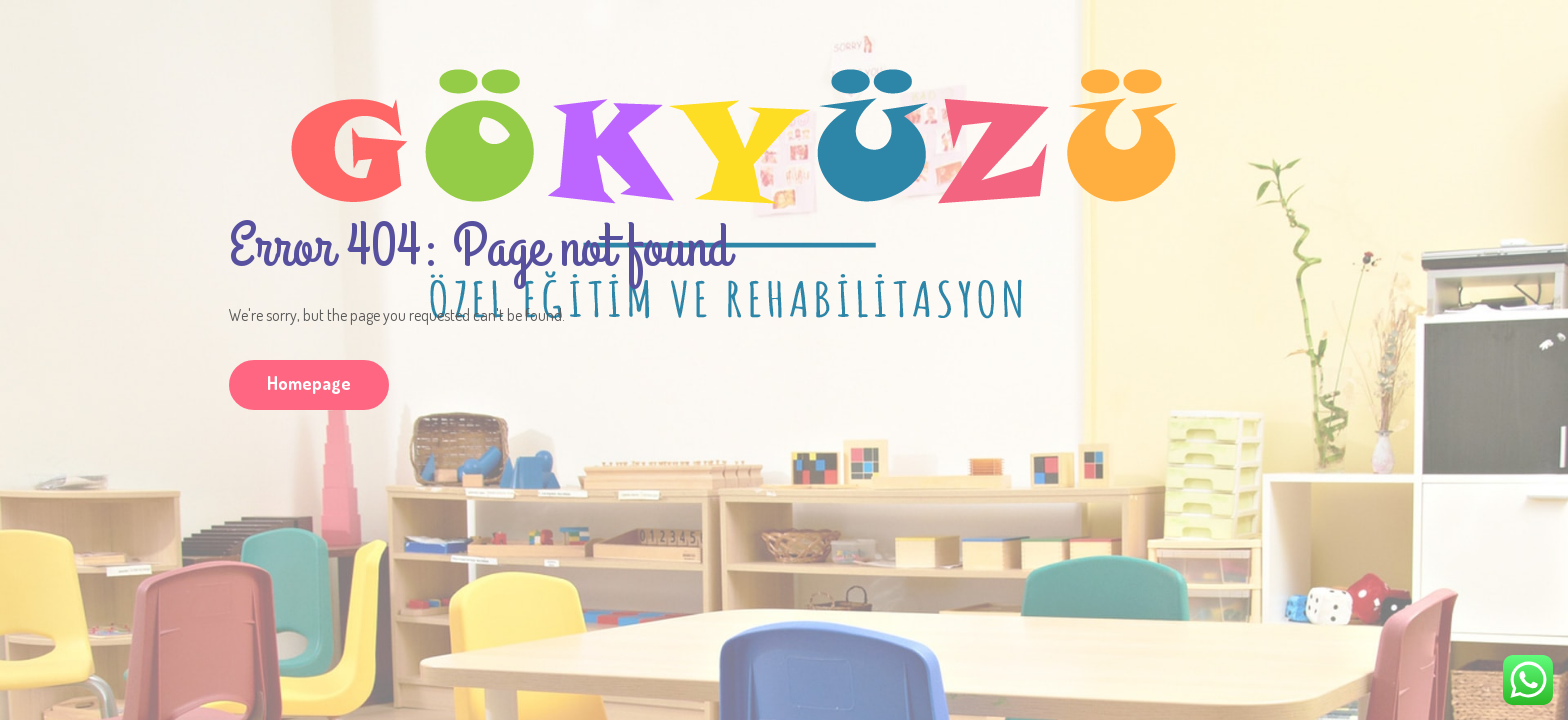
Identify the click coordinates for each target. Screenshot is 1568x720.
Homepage (309, 383)
